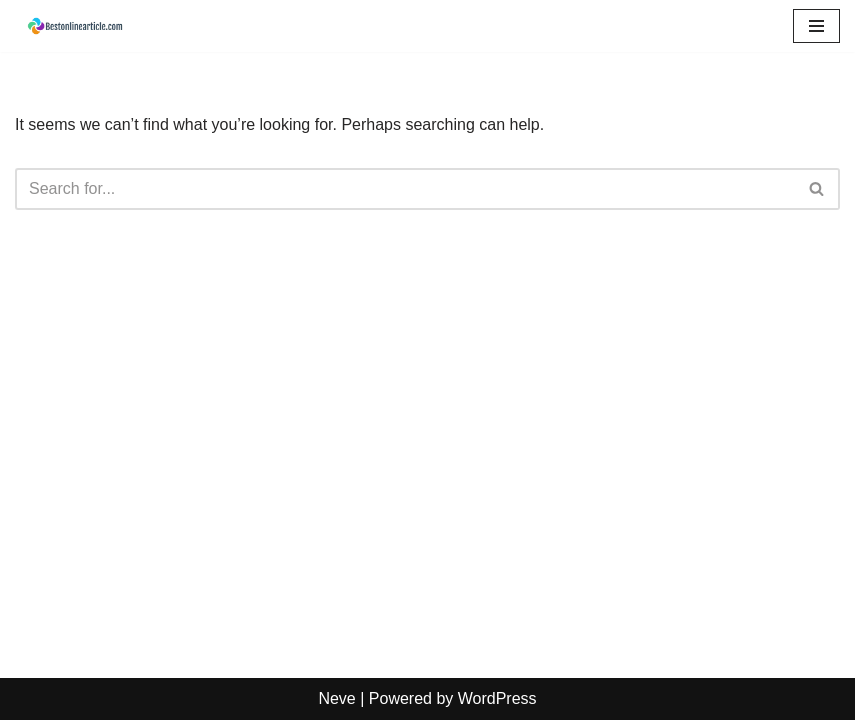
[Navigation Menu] (816, 26)
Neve (336, 698)
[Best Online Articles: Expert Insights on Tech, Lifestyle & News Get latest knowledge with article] (75, 26)
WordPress (497, 698)
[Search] (405, 189)
